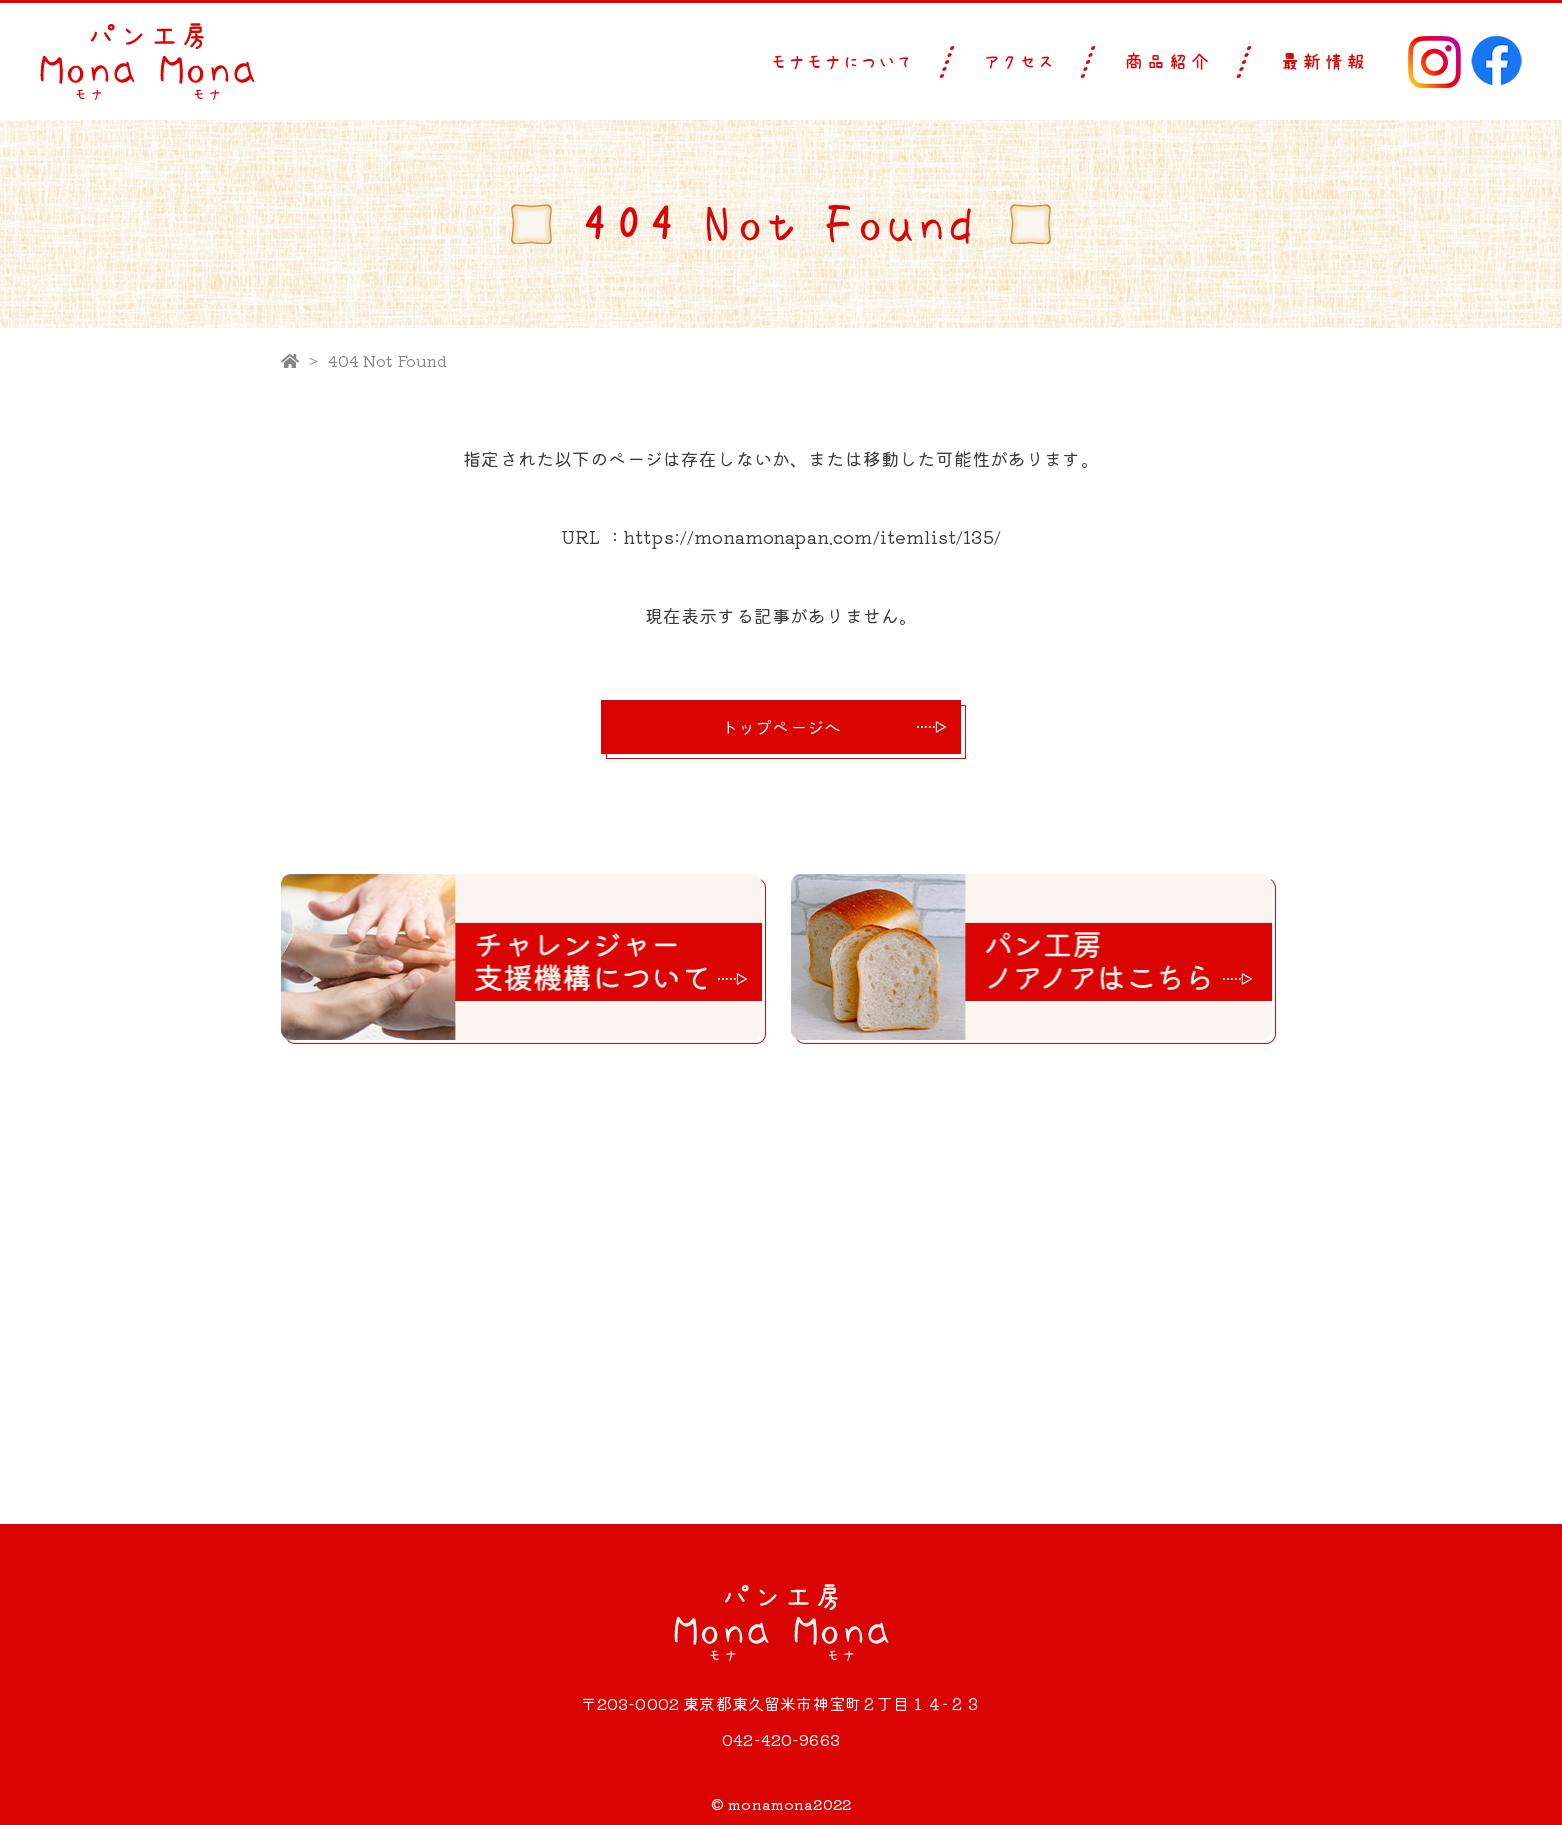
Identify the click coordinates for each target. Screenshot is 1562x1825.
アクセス (1020, 62)
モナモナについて (843, 62)
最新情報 (1324, 62)
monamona (770, 1804)
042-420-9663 (781, 1739)
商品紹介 (1168, 62)
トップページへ (781, 726)
